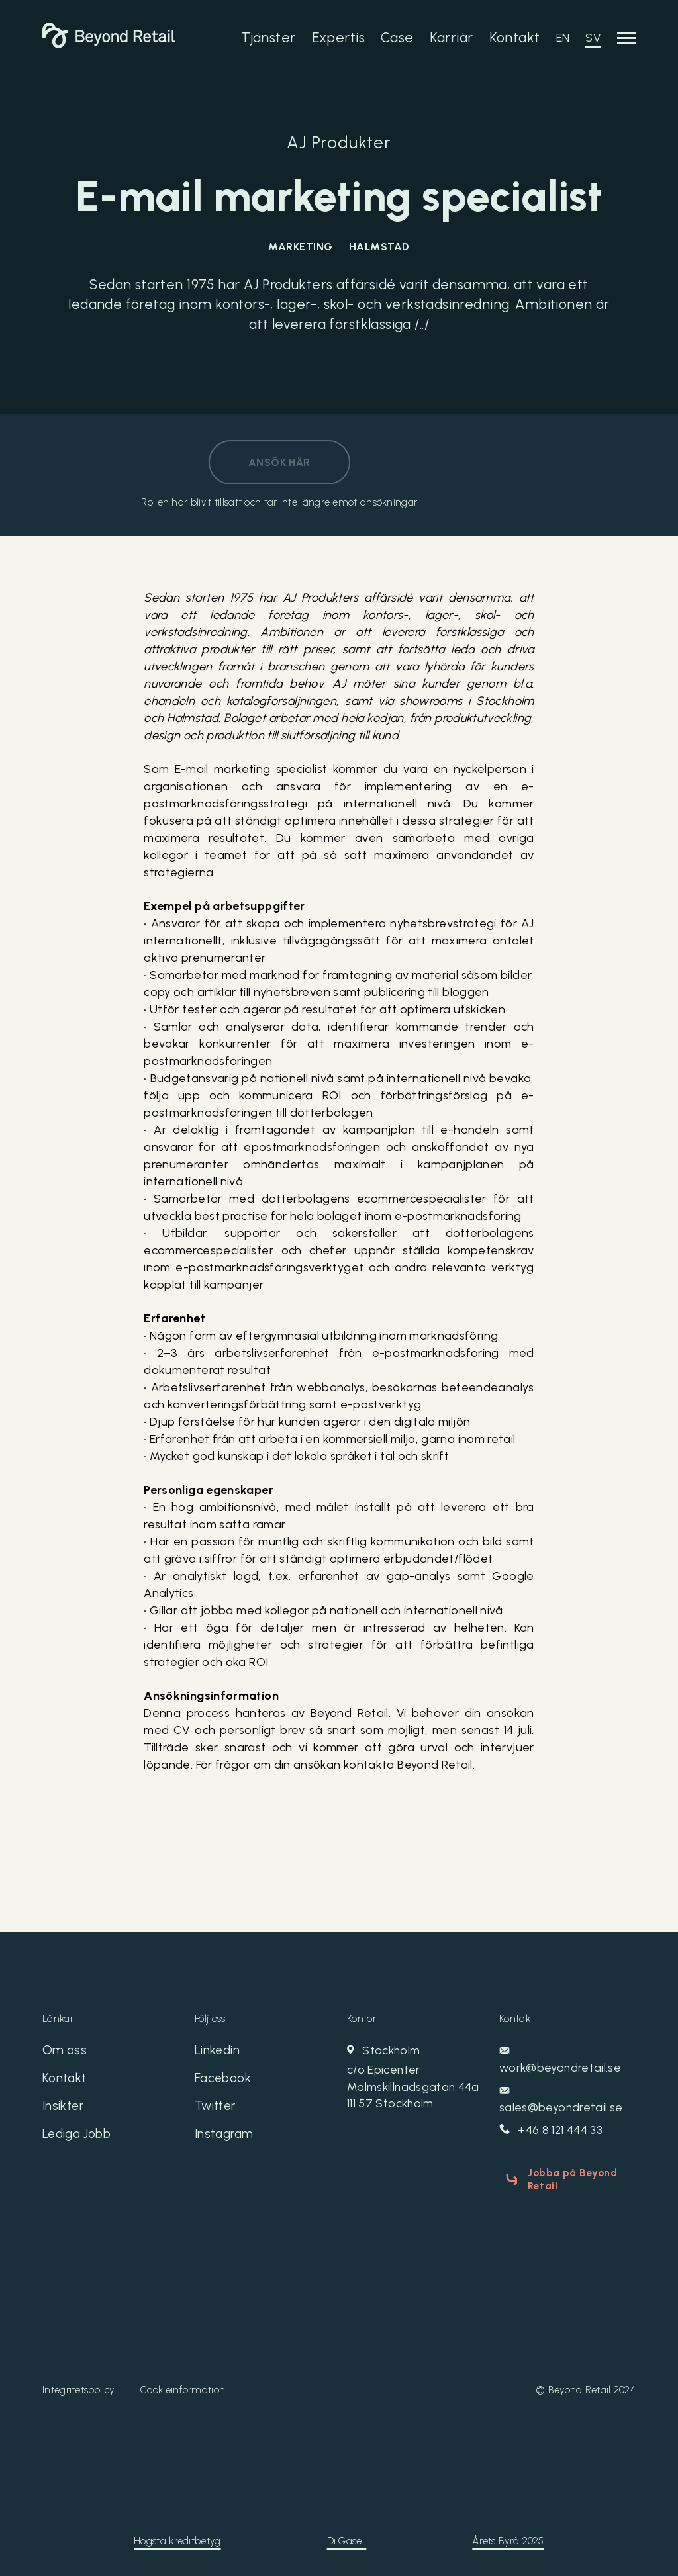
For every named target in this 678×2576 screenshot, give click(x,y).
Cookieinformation (182, 2386)
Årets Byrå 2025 (508, 2537)
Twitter (217, 2110)
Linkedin (218, 2052)
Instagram (226, 2139)
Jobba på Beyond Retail (568, 2178)
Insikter (64, 2110)
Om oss (65, 2052)
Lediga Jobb (79, 2139)
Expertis (338, 37)
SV (593, 37)
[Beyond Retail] (108, 44)
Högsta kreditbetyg (177, 2537)
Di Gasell (347, 2537)
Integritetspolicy (78, 2386)
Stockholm (415, 2079)
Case (397, 37)
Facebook (224, 2081)
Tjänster (268, 37)
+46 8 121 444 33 (552, 2130)
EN (563, 37)
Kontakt (514, 37)
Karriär (451, 37)
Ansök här (279, 462)
